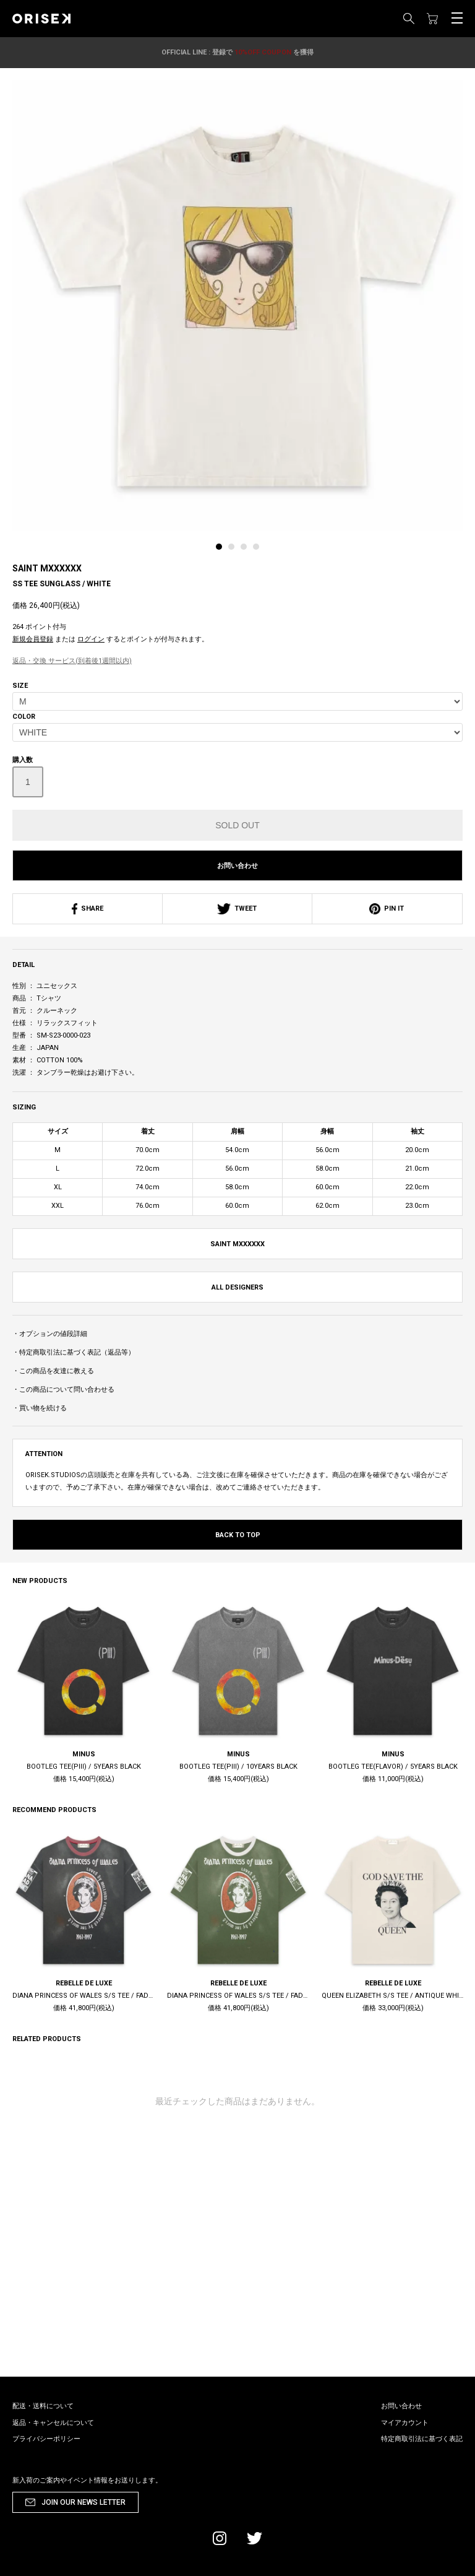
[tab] (222, 550)
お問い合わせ (237, 866)
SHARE (87, 908)
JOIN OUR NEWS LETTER (83, 2502)
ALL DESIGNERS (237, 1287)
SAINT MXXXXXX (47, 568)
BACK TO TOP (237, 1535)
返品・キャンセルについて (53, 2423)
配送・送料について (43, 2406)
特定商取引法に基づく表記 (422, 2439)
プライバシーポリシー (46, 2439)
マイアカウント (405, 2423)
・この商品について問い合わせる (63, 1390)
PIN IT (386, 908)
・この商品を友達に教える (53, 1371)
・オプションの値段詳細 (49, 1334)
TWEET (237, 908)
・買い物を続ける (39, 1408)
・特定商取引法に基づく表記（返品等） (73, 1352)
